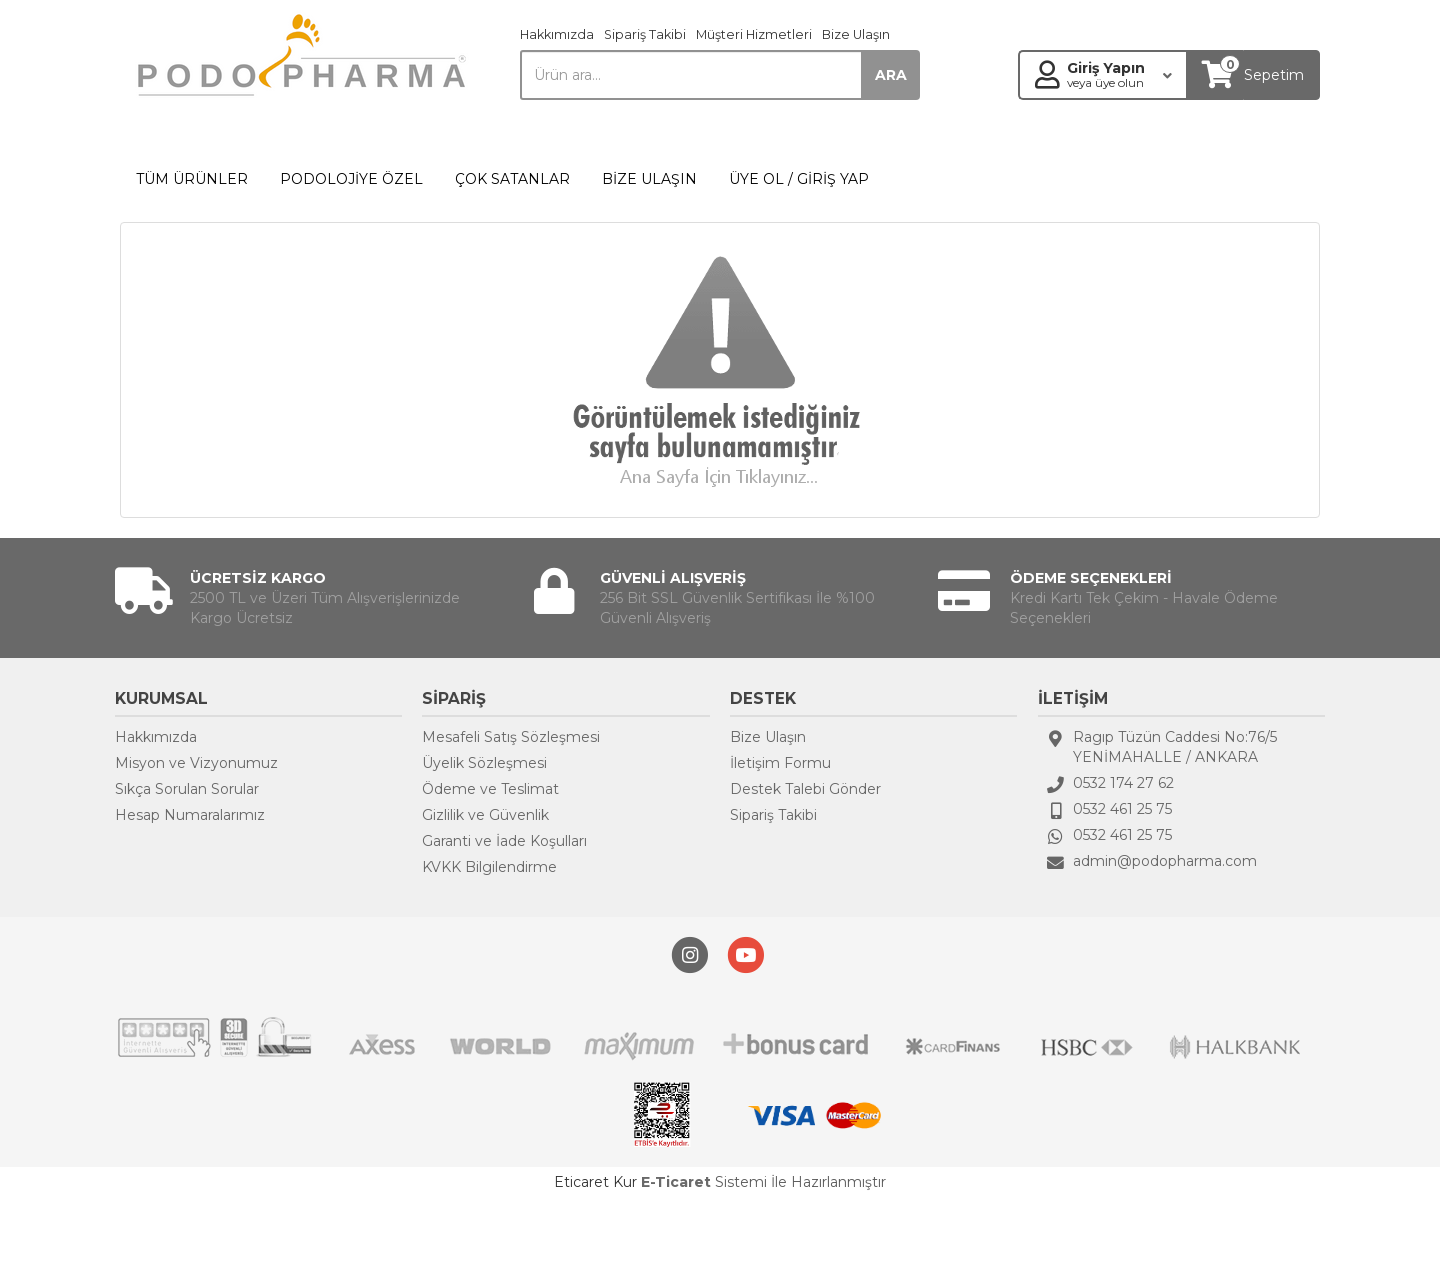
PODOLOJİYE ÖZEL (351, 179)
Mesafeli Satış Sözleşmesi (511, 737)
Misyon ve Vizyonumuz (196, 763)
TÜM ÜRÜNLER (192, 179)
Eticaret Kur (595, 1182)
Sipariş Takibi (645, 34)
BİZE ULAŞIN (649, 179)
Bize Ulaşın (856, 34)
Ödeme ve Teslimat (490, 789)
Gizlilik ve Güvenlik (485, 815)
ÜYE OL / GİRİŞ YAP (799, 179)
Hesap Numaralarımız (190, 815)
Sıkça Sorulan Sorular (187, 789)
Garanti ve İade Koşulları (504, 841)
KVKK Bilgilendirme (489, 867)
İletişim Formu (780, 763)
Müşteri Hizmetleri (754, 34)
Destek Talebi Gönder (805, 789)
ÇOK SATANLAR (512, 179)
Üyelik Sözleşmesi (484, 763)
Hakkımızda (557, 34)
